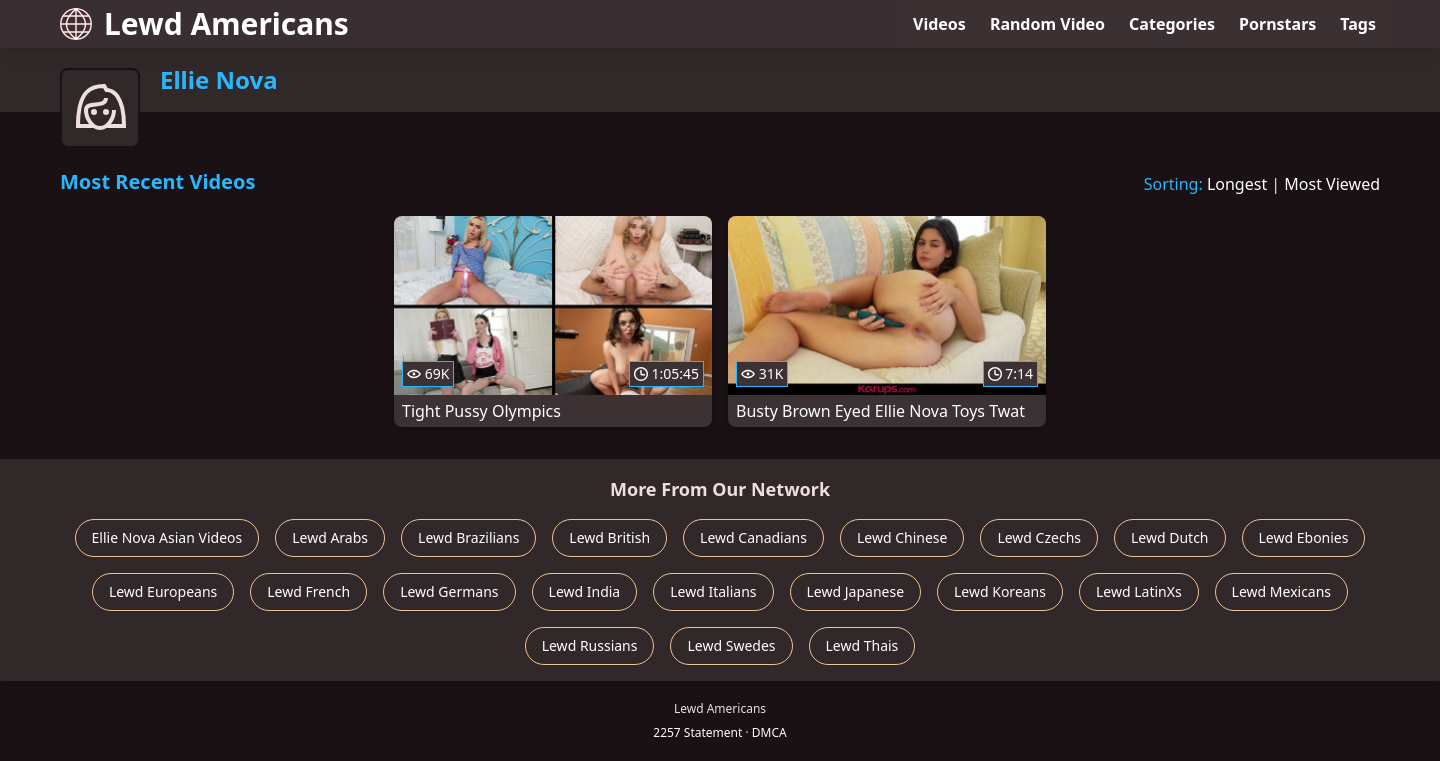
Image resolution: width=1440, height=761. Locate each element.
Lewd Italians (713, 591)
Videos (939, 24)
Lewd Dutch (1170, 537)
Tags (1358, 24)
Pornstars (1277, 24)
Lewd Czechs (1039, 537)
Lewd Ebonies (1304, 537)
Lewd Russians (590, 645)
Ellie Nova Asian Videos (167, 537)
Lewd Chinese (902, 537)
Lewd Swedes (731, 645)
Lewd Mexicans (1281, 591)
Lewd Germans (449, 591)
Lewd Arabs (330, 537)
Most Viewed (1332, 184)
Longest (1237, 184)
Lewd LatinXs (1139, 591)
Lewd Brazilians (468, 537)
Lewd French (308, 591)
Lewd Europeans (163, 591)
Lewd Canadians (753, 537)
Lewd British (609, 537)
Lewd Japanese (856, 591)
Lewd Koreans (1000, 591)
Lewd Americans (204, 23)
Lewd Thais (862, 645)
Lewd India (585, 591)
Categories (1172, 24)
